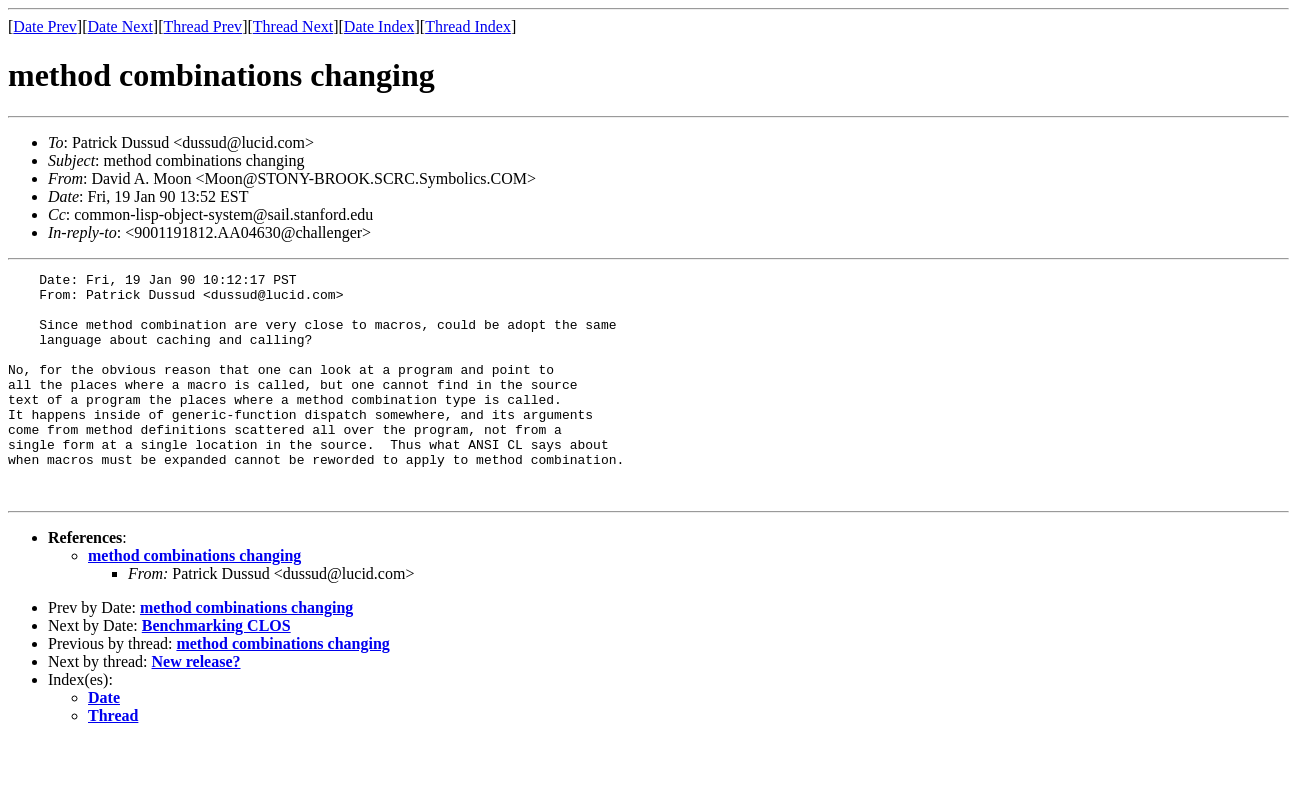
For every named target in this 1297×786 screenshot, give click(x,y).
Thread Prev (202, 26)
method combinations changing (194, 600)
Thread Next (293, 26)
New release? (196, 706)
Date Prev (45, 26)
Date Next (120, 26)
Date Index (379, 26)
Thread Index (468, 26)
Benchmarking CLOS (216, 670)
